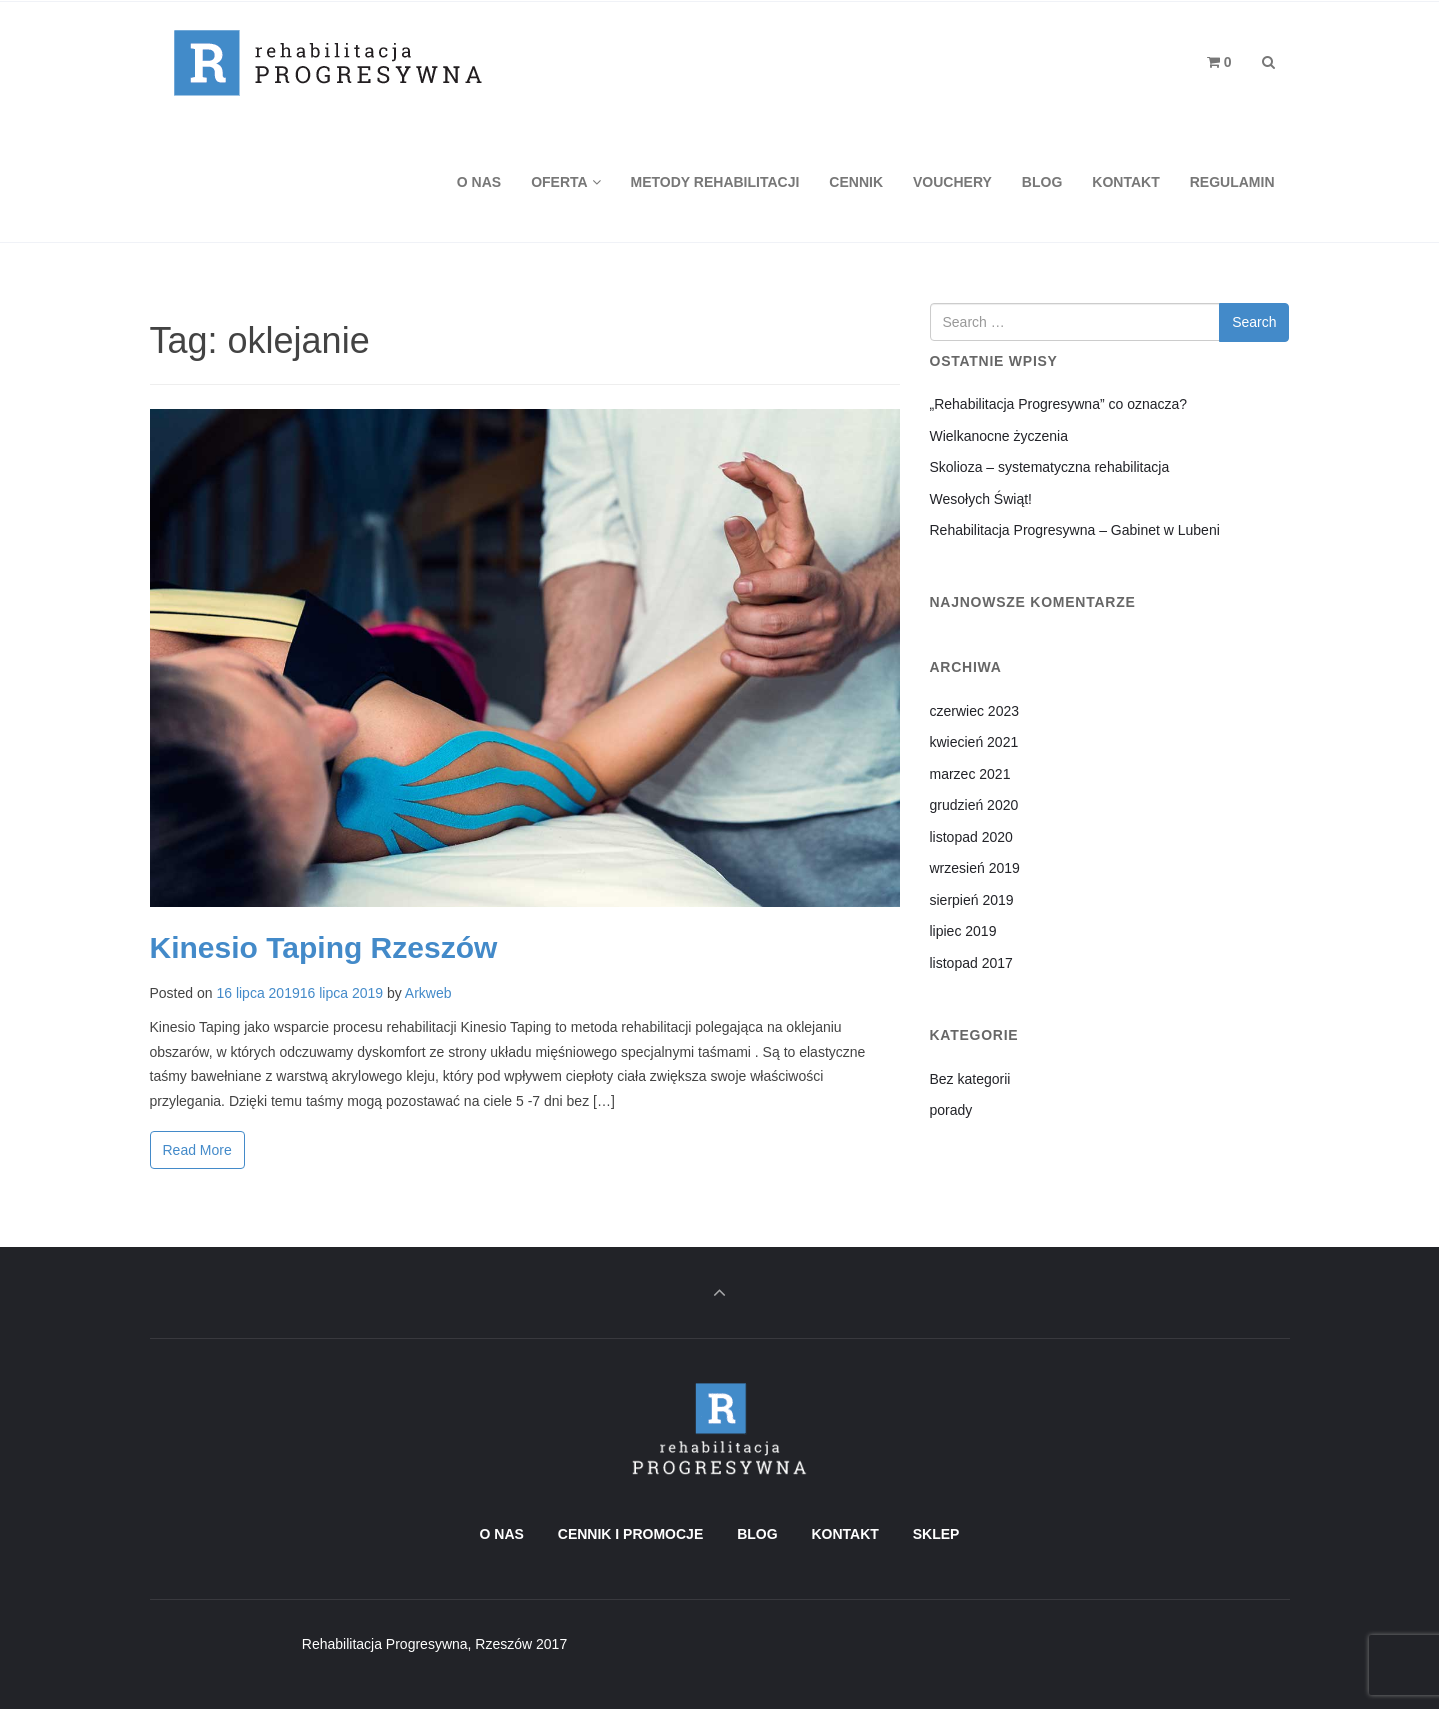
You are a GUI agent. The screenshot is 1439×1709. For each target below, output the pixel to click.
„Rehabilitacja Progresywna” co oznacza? (1059, 404)
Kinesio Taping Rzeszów (324, 947)
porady (951, 1110)
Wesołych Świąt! (981, 499)
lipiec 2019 (963, 931)
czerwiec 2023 (975, 711)
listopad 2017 (971, 963)
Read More (197, 1150)
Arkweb (428, 993)
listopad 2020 (971, 837)
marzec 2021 (970, 774)
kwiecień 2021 (974, 742)
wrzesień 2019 (975, 868)
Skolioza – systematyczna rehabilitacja (1050, 467)
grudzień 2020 (974, 805)
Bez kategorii (970, 1079)
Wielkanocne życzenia (999, 436)
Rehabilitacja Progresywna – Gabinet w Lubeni (1075, 530)
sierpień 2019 (972, 900)
